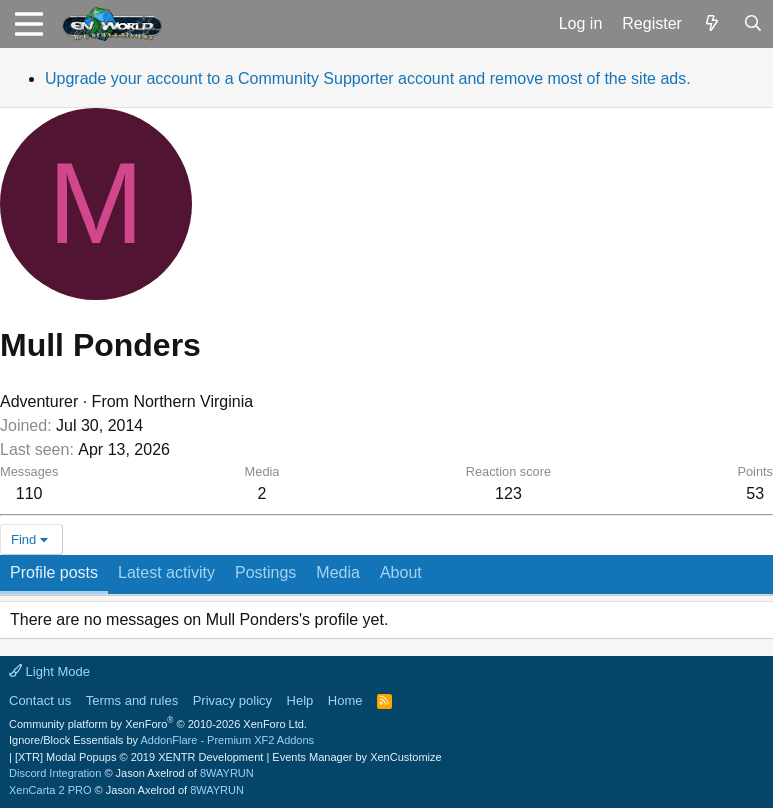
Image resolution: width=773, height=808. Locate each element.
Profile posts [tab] (54, 572)
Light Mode (49, 671)
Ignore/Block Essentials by (161, 740)
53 (755, 493)
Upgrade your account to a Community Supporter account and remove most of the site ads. (368, 78)
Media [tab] (338, 572)
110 (29, 493)
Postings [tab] (265, 572)
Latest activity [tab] (166, 572)
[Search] (752, 24)
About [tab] (401, 572)
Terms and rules (132, 700)
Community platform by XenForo (158, 724)
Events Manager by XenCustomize (356, 757)
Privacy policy (232, 700)
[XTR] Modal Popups (139, 757)
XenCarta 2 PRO (50, 790)
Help (300, 700)
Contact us (40, 700)
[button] (28, 24)
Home (345, 700)
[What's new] (712, 24)
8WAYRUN (227, 773)
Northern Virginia (193, 401)
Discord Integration (55, 773)
